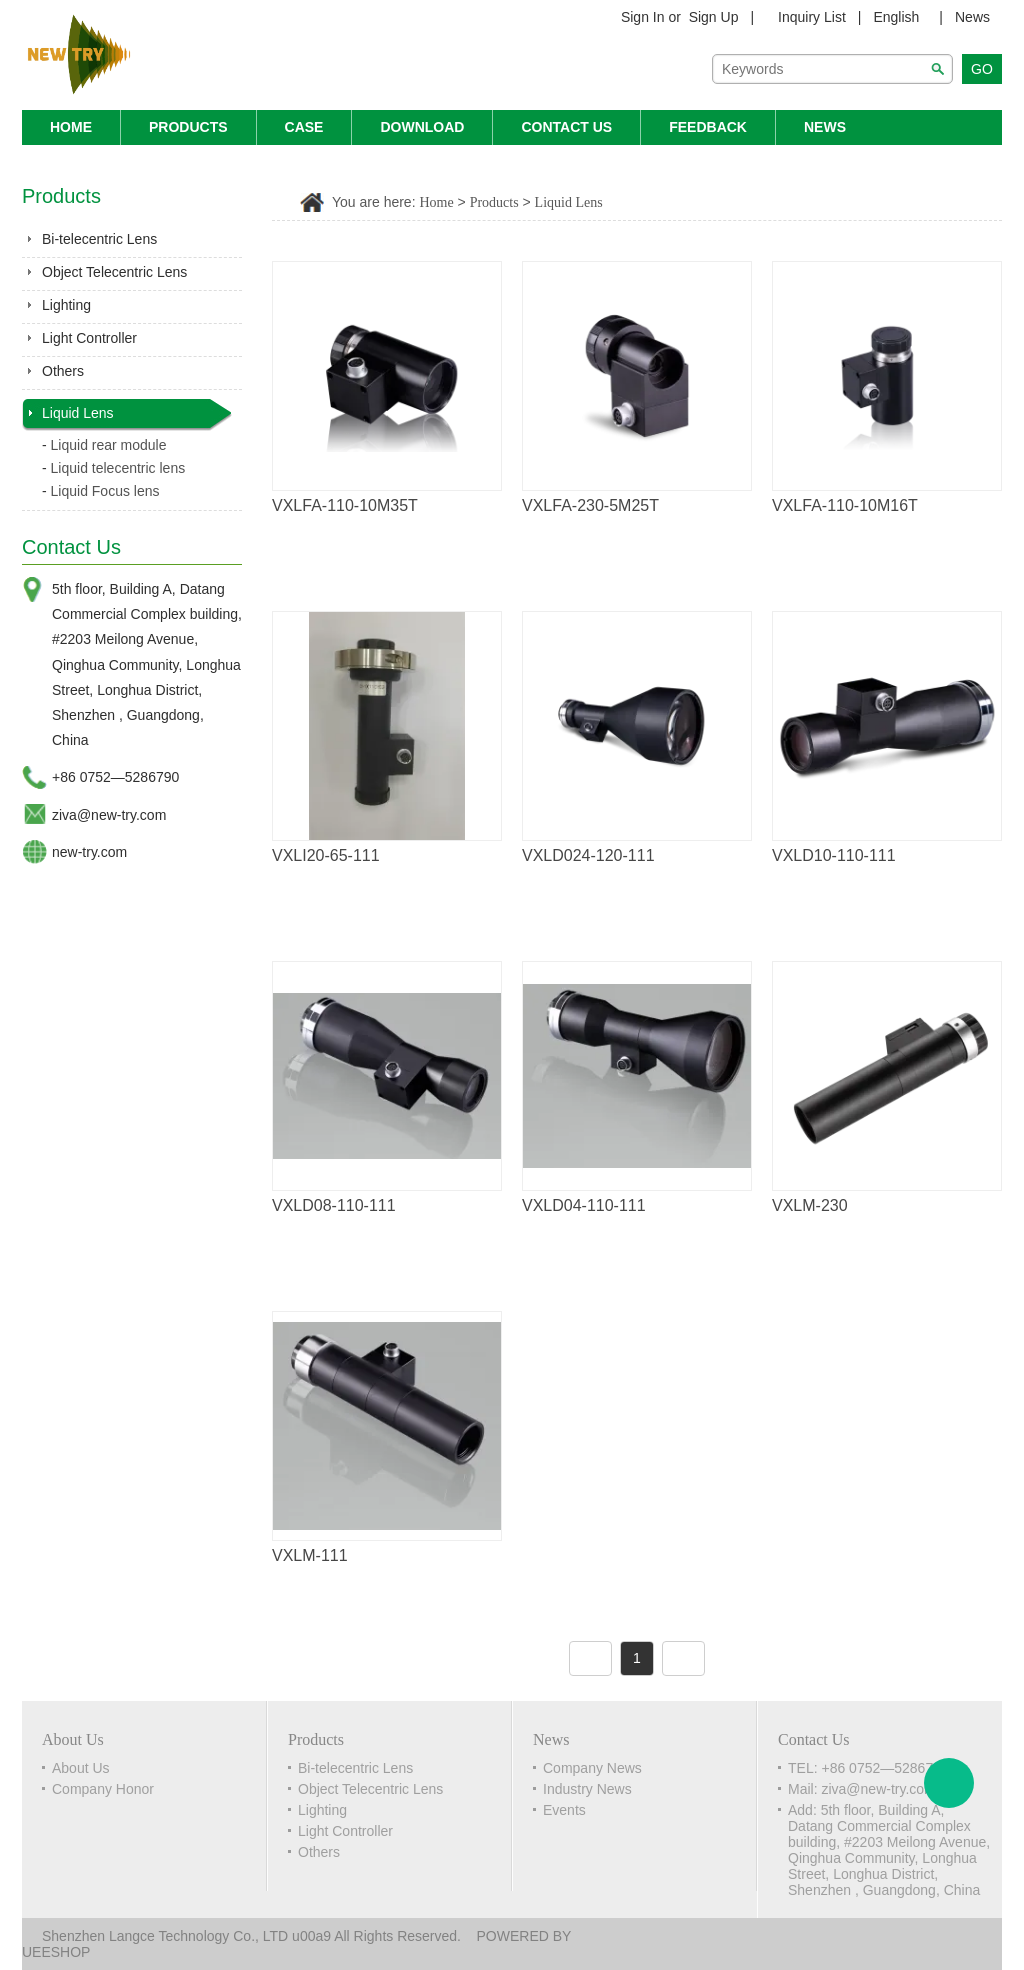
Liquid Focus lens (105, 491)
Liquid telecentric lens (118, 468)
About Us (81, 1768)
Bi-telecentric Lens (99, 239)
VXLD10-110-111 (834, 855)
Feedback (708, 127)
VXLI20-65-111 (326, 855)
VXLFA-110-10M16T (845, 505)
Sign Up (714, 17)
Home (71, 127)
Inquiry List (812, 17)
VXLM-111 (310, 1555)
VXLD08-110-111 (334, 1205)
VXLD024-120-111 (588, 855)
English (896, 17)
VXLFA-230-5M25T (590, 505)
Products (188, 127)
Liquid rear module (109, 445)
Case (304, 127)
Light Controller (89, 338)
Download (422, 127)
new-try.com (89, 852)
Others (63, 371)
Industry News (587, 1789)
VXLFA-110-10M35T (345, 505)
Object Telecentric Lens (114, 272)
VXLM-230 (810, 1205)
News (972, 17)
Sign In (643, 17)
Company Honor (103, 1789)
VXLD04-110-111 (584, 1205)
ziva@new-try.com (109, 815)
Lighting (66, 305)
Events (564, 1810)
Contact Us (566, 127)
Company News (592, 1768)
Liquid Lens (78, 413)
